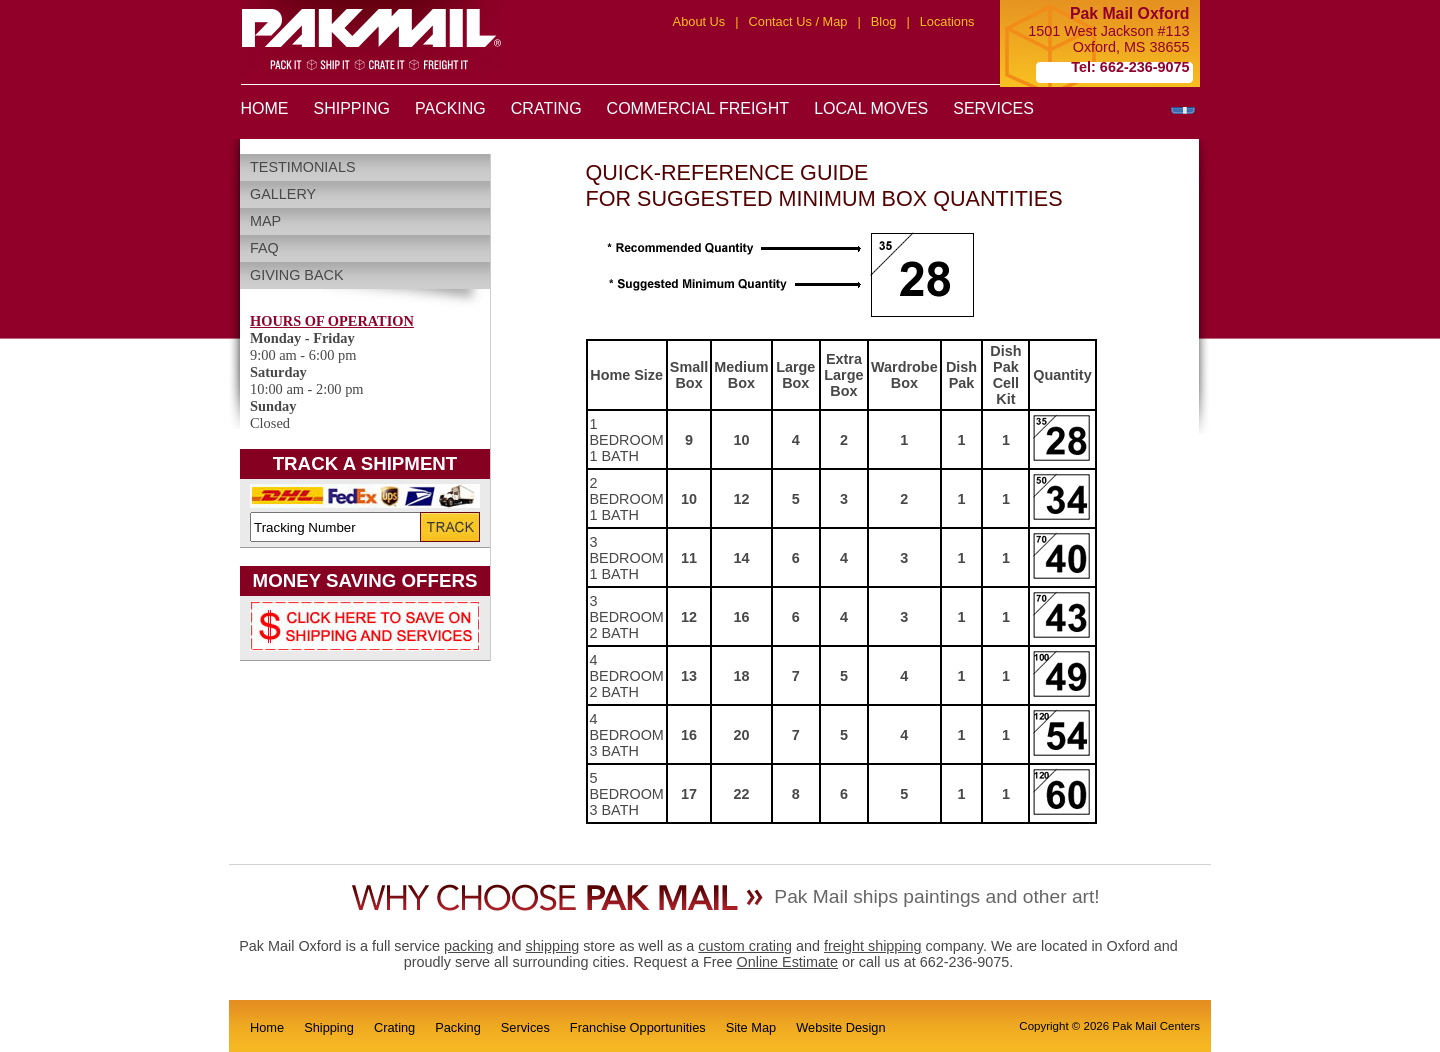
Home (267, 1027)
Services (525, 1027)
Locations (947, 21)
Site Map (751, 1027)
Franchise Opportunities (638, 1027)
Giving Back (297, 275)
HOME (265, 108)
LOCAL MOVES (871, 108)
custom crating (745, 946)
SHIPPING (352, 108)
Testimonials (303, 167)
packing (469, 946)
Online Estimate (787, 962)
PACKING (450, 108)
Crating (394, 1027)
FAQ (264, 248)
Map (265, 221)
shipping (553, 946)
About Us (699, 21)
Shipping (329, 1027)
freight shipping (873, 946)
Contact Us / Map (798, 21)
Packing (458, 1027)
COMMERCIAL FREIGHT (698, 108)
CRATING (546, 108)
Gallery (283, 194)
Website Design (840, 1027)
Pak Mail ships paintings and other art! (936, 896)
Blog (884, 21)
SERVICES (993, 108)
